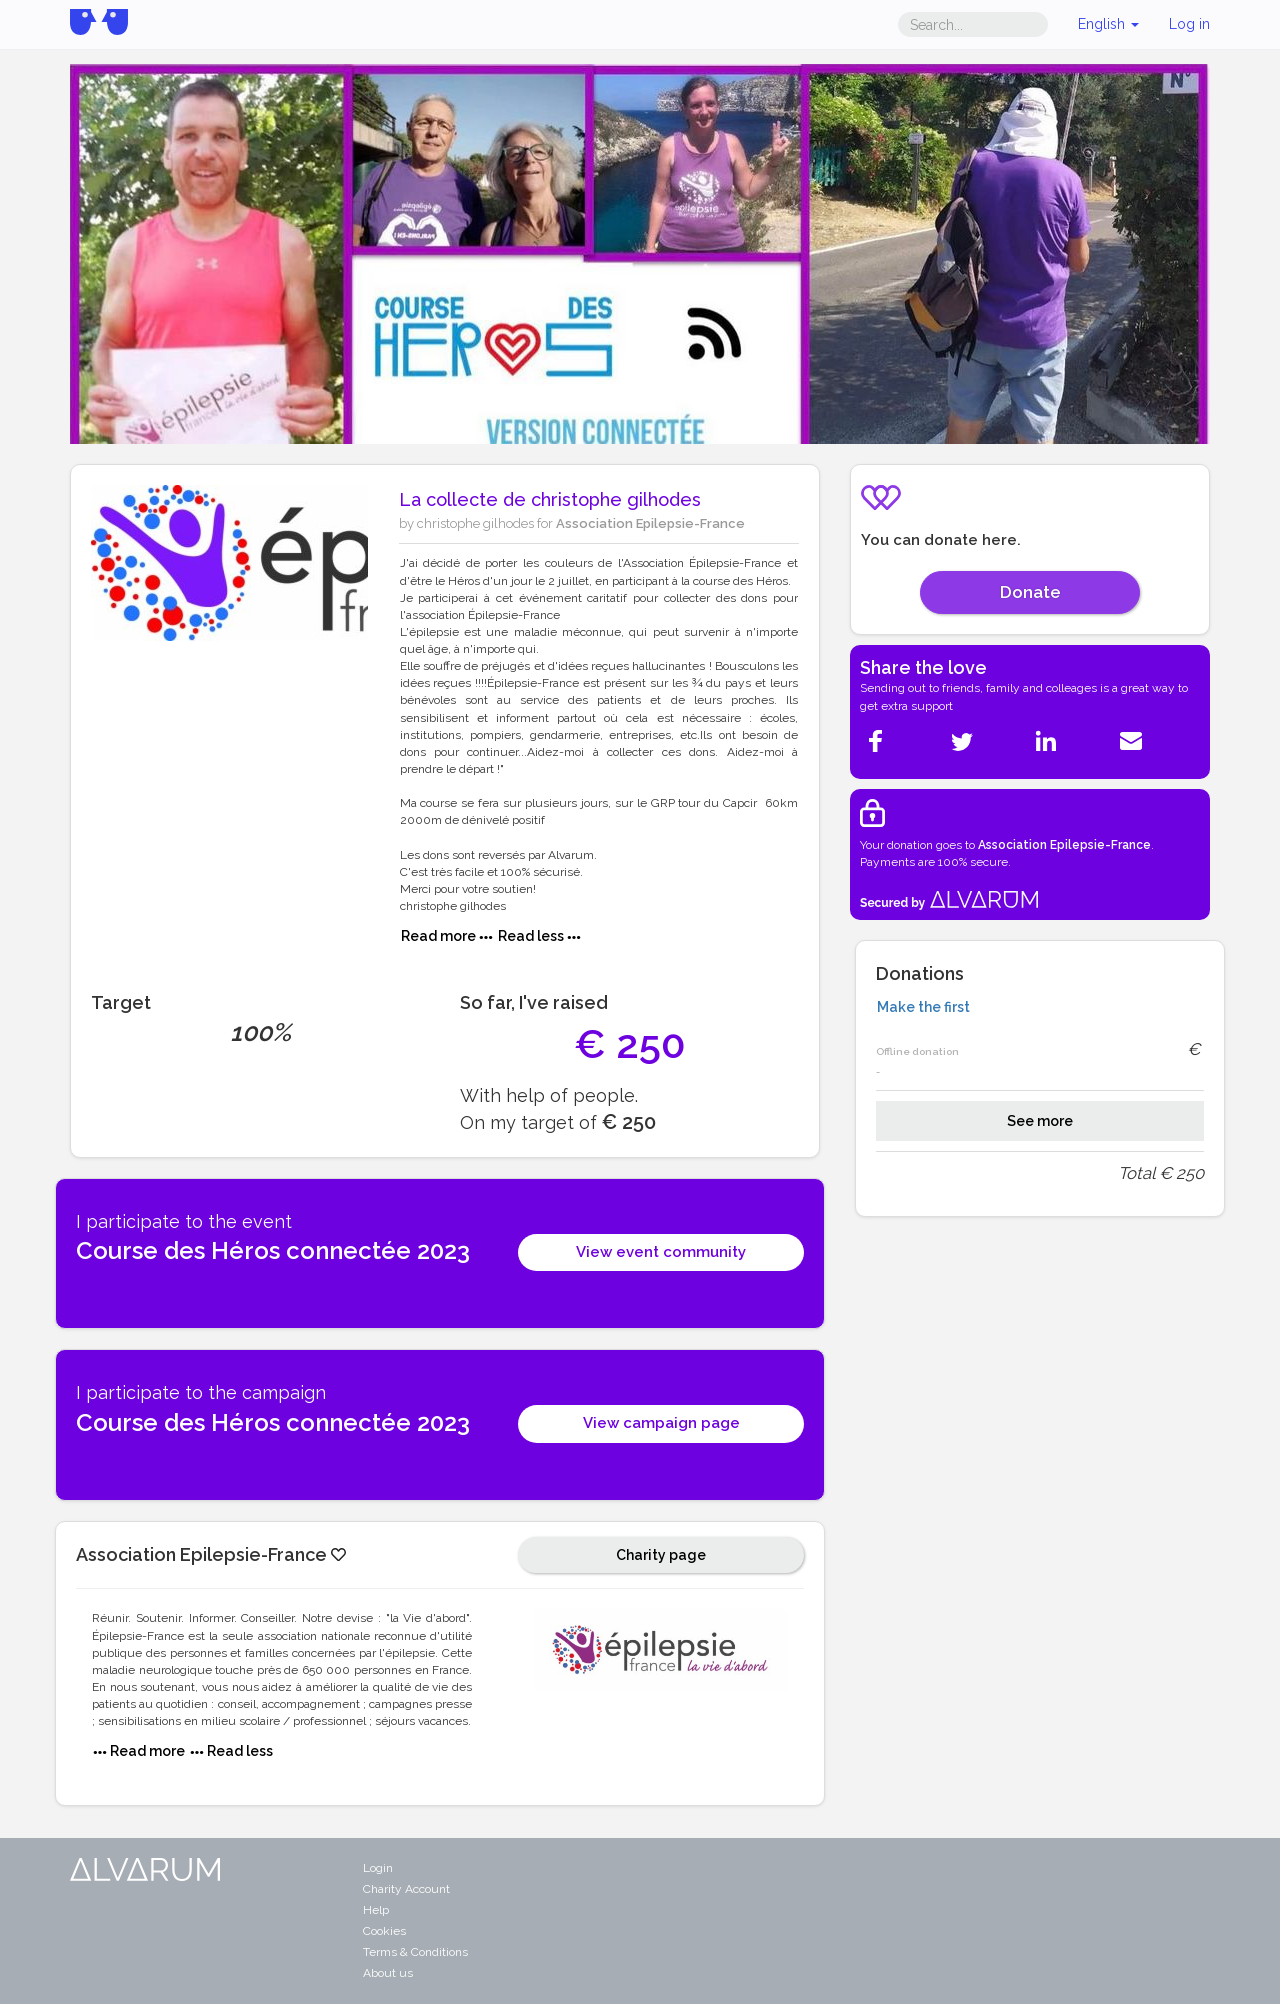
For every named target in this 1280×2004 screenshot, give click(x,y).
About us (388, 1973)
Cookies (384, 1931)
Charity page (661, 1555)
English (1108, 24)
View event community (661, 1252)
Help (376, 1910)
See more (1040, 1121)
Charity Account (406, 1889)
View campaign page (661, 1423)
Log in (1189, 24)
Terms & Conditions (415, 1952)
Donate (1030, 592)
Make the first (923, 1007)
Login (378, 1868)
